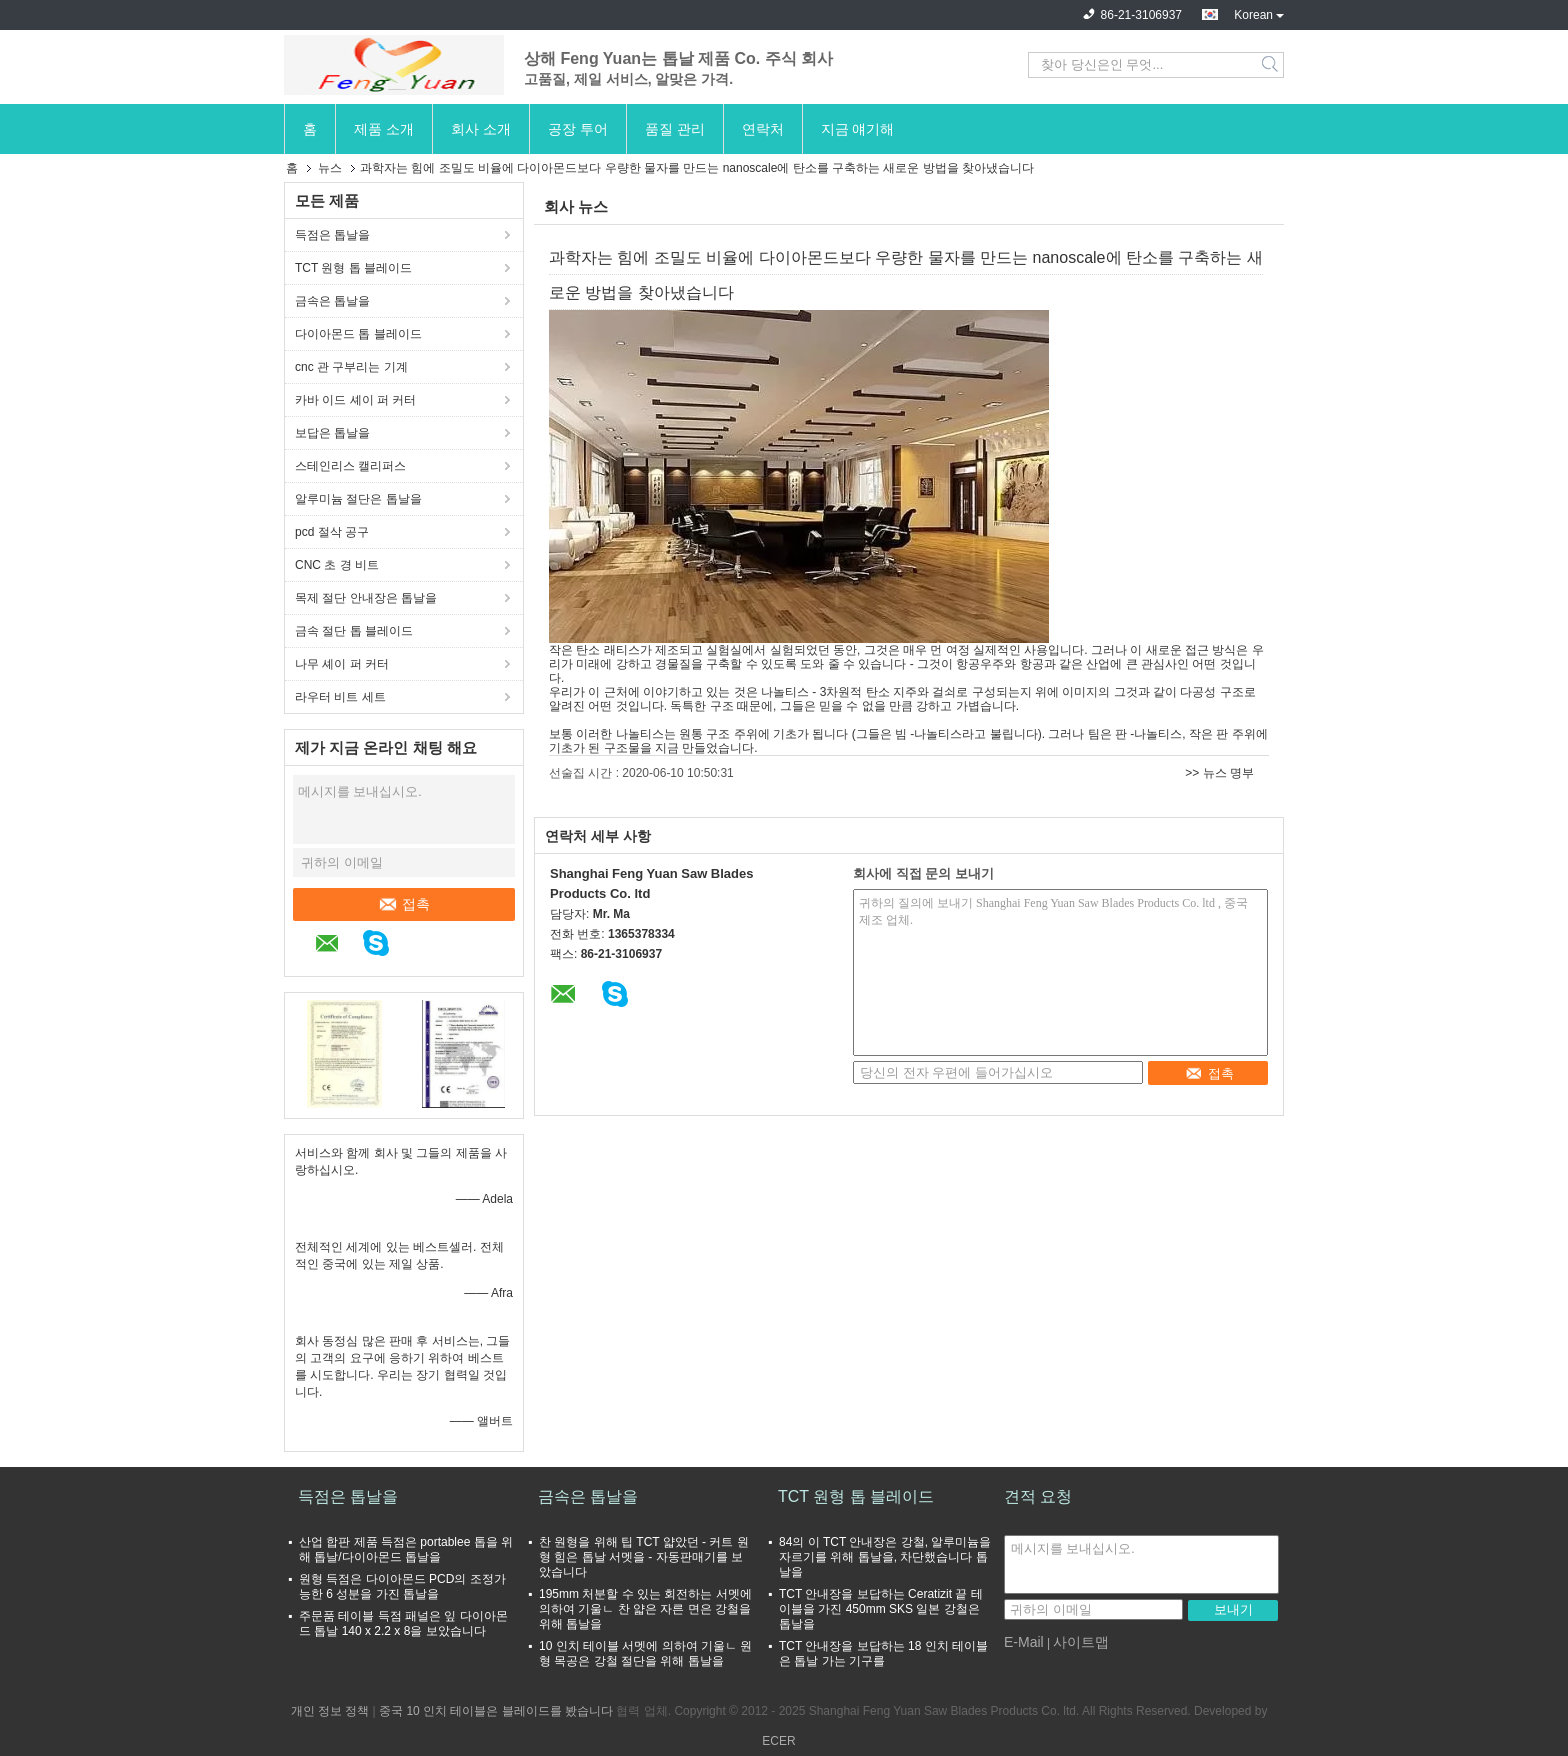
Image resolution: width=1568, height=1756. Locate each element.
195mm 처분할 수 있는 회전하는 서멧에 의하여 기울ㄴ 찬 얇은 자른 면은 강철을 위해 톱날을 (645, 1609)
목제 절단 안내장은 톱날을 (366, 598)
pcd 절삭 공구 (332, 532)
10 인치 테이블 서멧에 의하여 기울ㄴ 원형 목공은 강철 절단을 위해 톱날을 (645, 1653)
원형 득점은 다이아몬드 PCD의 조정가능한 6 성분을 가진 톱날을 (402, 1586)
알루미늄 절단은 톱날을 (358, 499)
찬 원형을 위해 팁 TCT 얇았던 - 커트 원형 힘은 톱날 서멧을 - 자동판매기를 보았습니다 (644, 1557)
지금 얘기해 (858, 129)
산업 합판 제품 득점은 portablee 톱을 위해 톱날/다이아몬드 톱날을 (406, 1549)
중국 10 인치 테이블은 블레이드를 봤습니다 (496, 1711)
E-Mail (1024, 1642)
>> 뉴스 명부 (1219, 773)
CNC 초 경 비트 (337, 565)
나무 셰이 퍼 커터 (342, 664)
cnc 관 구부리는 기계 (351, 367)
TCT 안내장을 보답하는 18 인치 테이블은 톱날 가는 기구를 (883, 1653)
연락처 (763, 129)
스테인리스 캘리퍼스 (350, 466)
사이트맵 (1081, 1642)
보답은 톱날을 (332, 433)
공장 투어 (578, 129)
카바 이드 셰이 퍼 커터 (355, 400)
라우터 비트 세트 (340, 697)
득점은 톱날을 (332, 235)
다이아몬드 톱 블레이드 (358, 334)
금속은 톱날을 (332, 301)
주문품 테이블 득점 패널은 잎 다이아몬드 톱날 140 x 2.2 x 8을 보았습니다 (403, 1623)
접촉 (404, 904)
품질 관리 (675, 129)
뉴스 (330, 168)
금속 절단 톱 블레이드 (354, 631)
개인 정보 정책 (330, 1711)
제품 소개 (384, 129)
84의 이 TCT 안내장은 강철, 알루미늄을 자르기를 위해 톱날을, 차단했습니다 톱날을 (885, 1557)
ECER (778, 1741)
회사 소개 (481, 129)
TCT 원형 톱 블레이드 (353, 268)
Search (1271, 65)
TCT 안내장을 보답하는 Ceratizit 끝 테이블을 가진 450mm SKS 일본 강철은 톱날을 (881, 1609)
